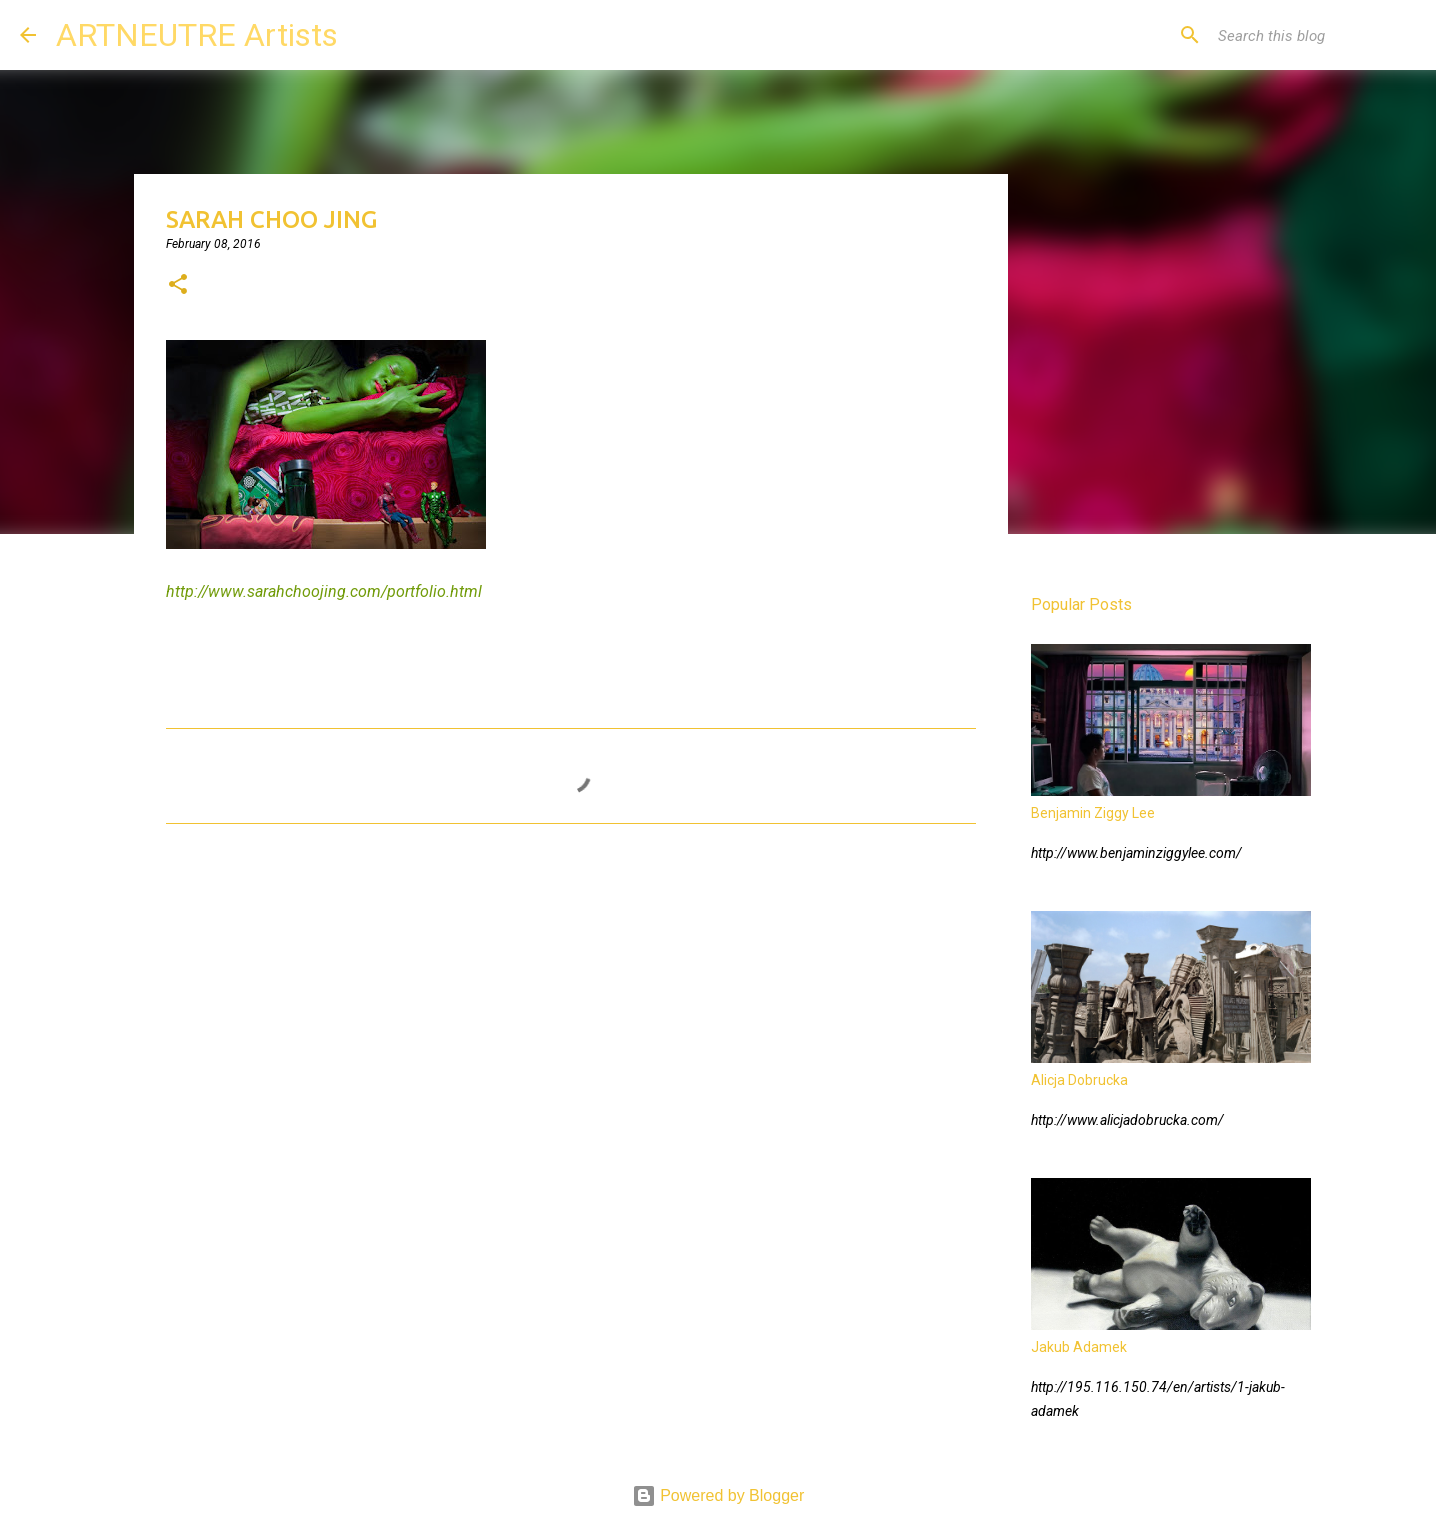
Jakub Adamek (1079, 1347)
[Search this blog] (1315, 35)
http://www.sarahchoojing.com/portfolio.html (324, 591)
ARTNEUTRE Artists (197, 35)
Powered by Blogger (718, 1495)
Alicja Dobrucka (1079, 1080)
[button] (178, 286)
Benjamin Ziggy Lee (1093, 813)
